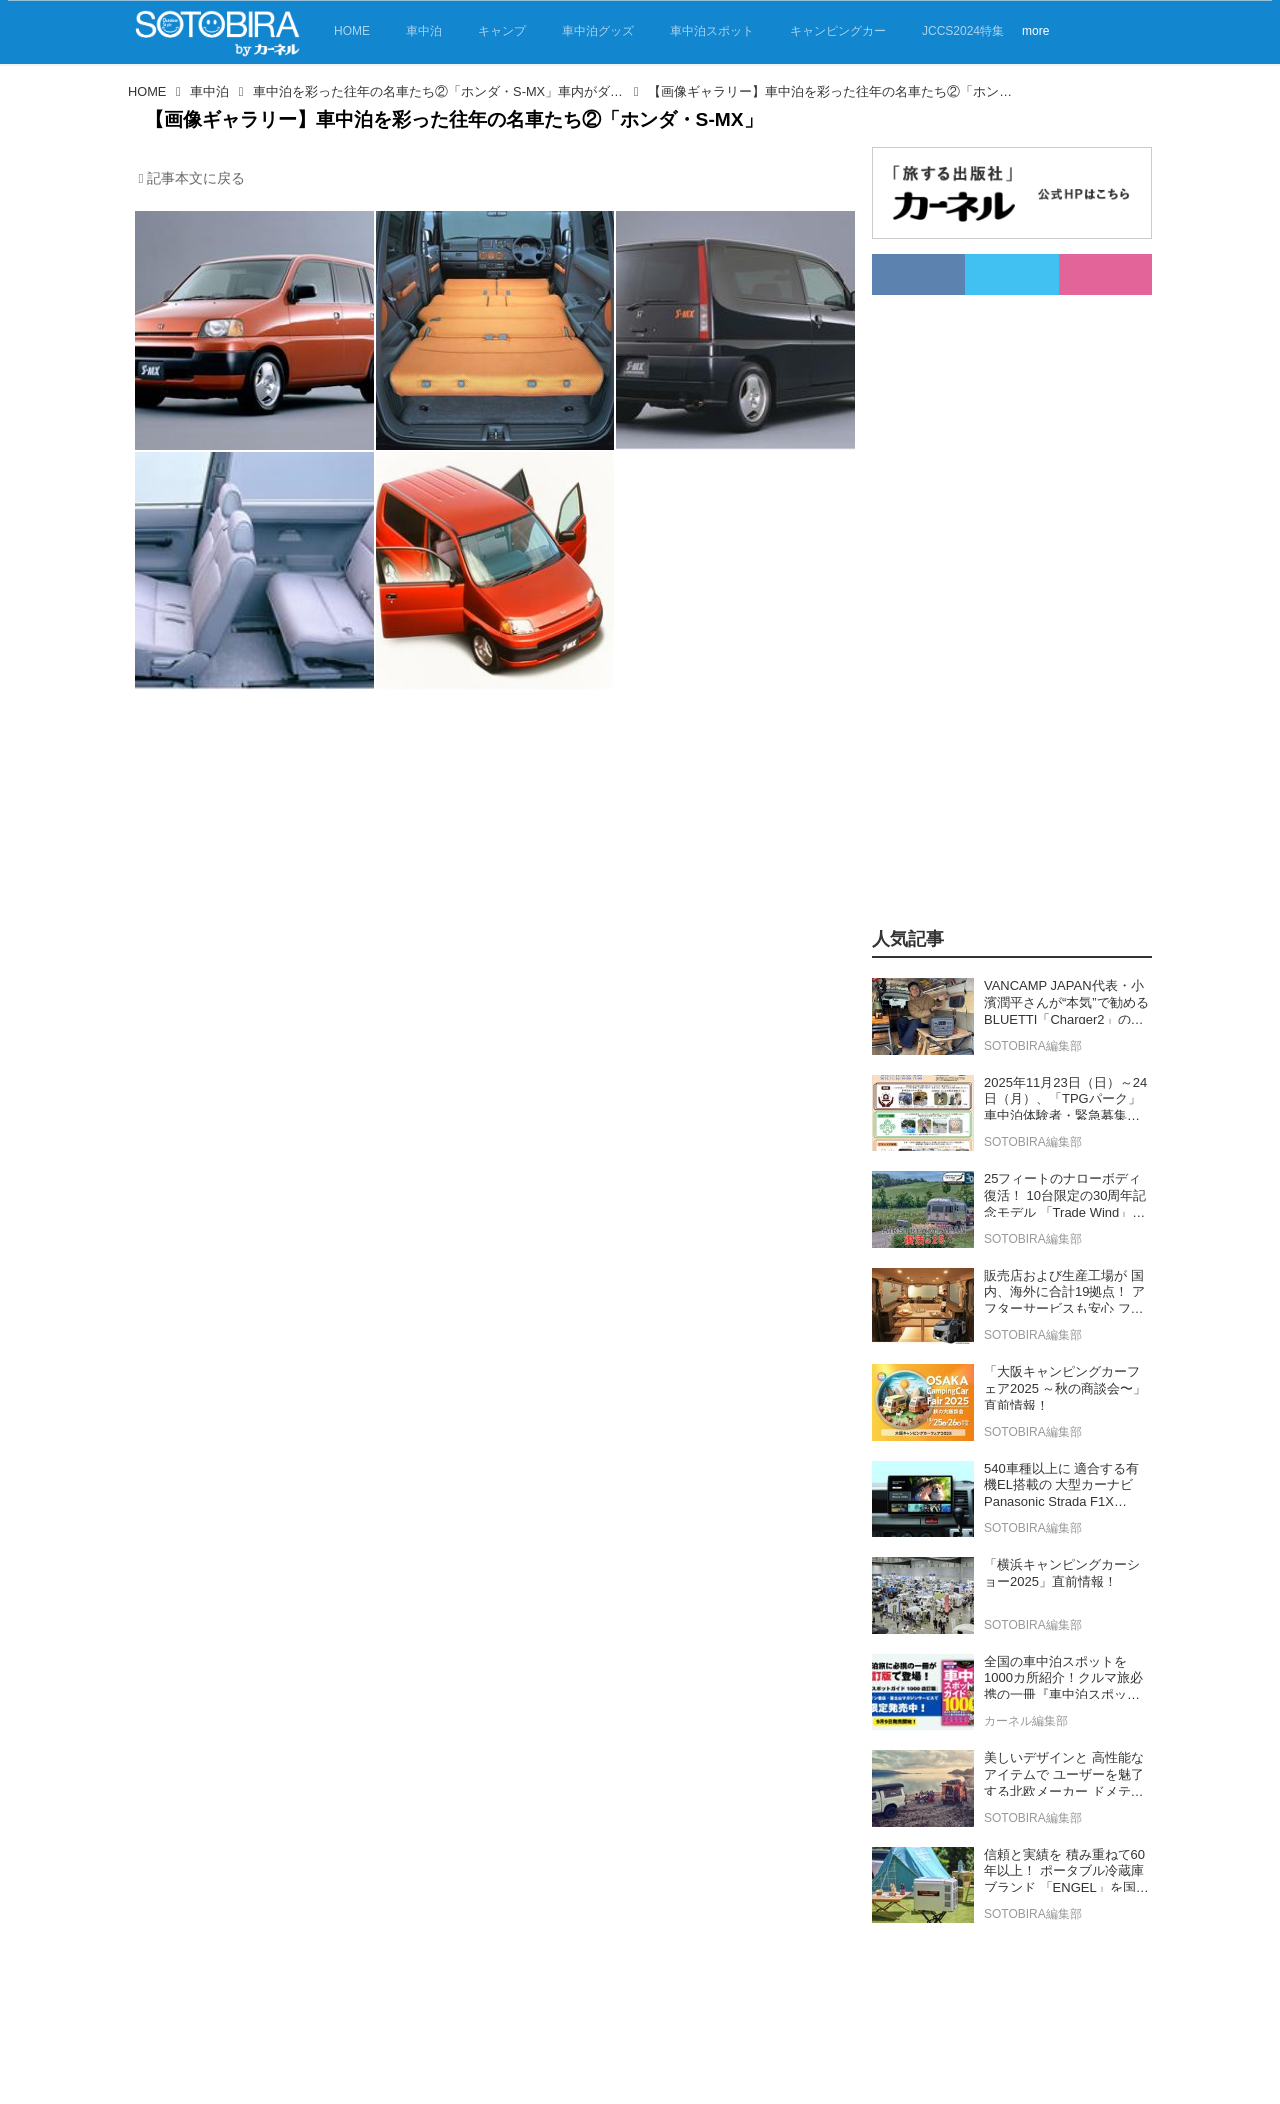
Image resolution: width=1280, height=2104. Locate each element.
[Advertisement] (989, 595)
